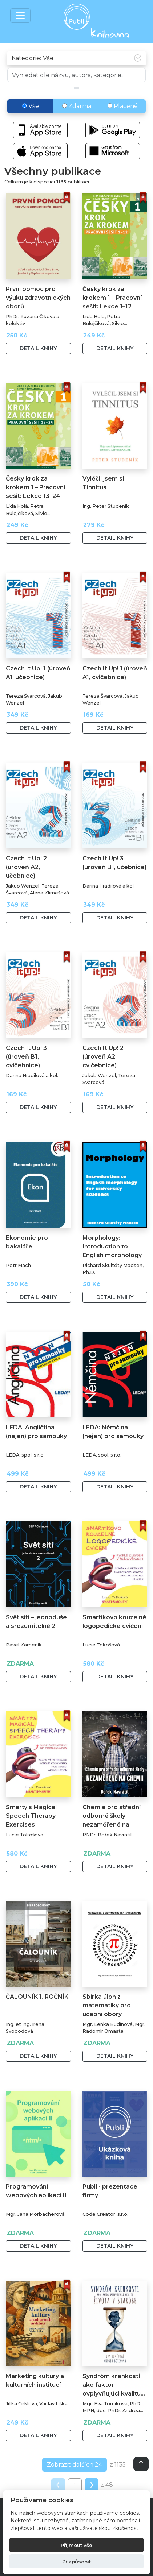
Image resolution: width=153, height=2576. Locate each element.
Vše (30, 106)
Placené (123, 106)
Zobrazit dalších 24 (74, 2464)
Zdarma (76, 106)
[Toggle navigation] (20, 15)
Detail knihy (38, 348)
